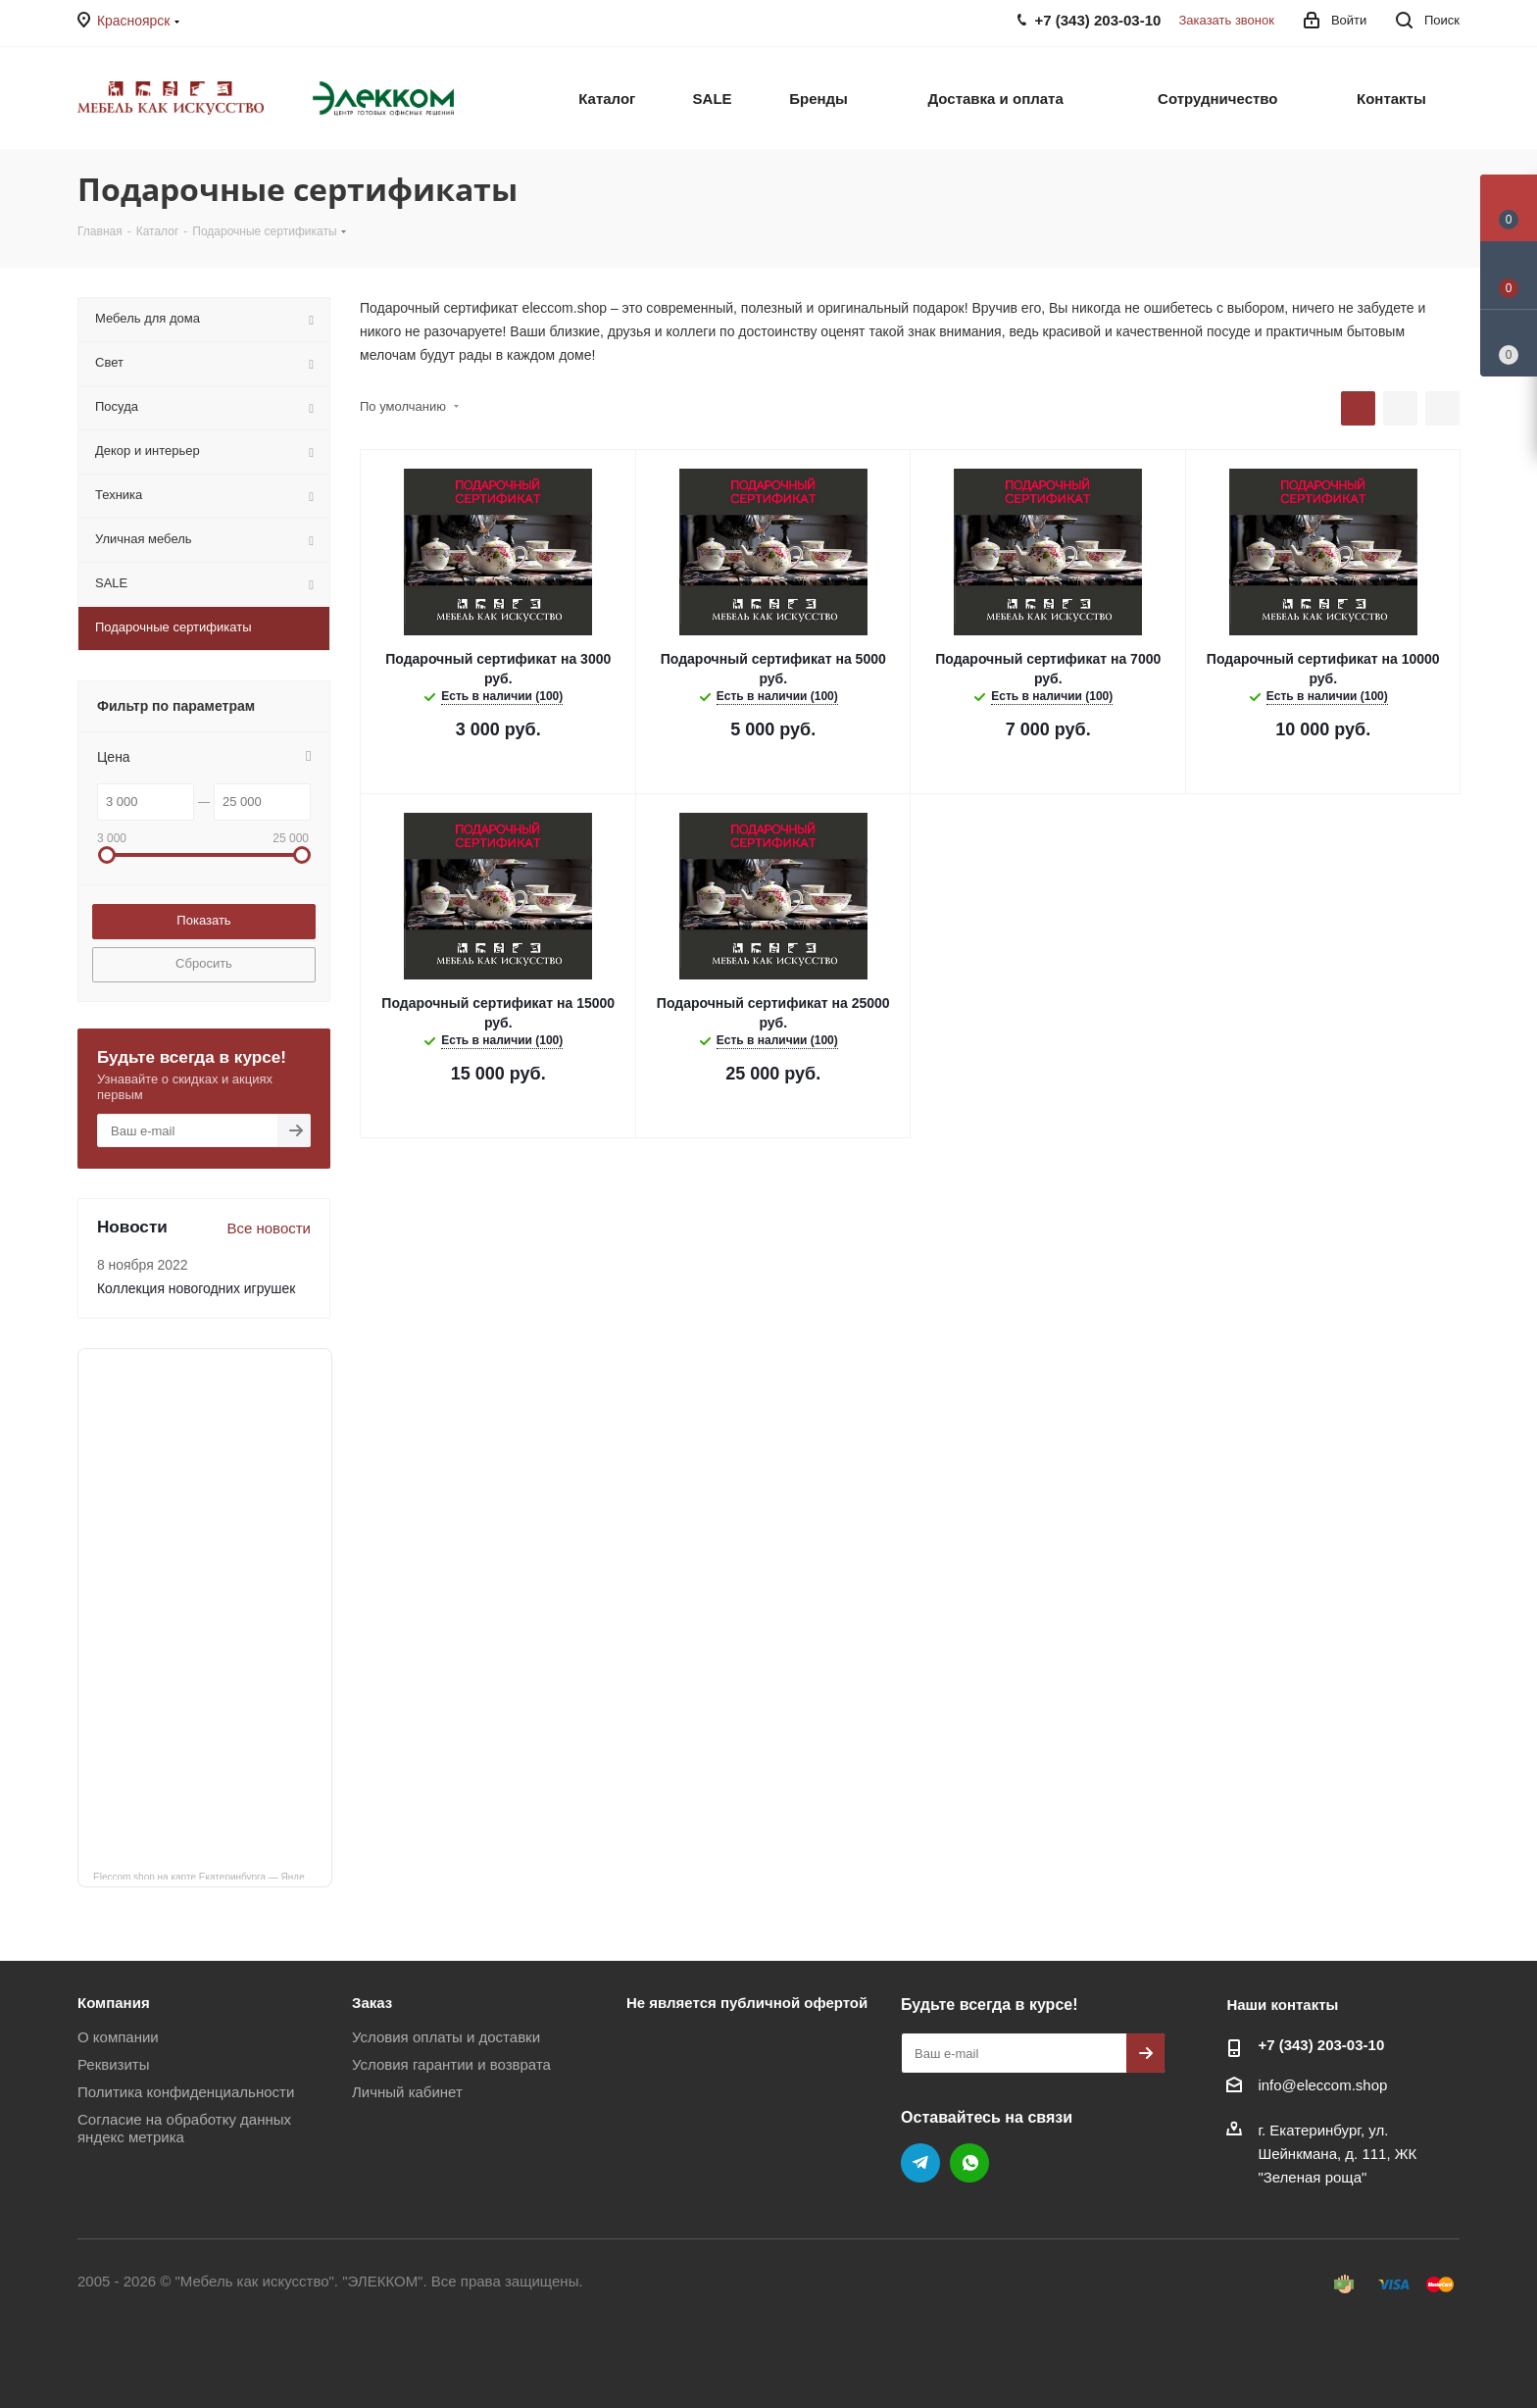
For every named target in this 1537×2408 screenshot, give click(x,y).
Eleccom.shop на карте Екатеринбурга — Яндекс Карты (212, 1876)
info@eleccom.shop (1322, 2085)
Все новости (268, 1228)
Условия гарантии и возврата (451, 2064)
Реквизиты (113, 2064)
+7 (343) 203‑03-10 (1321, 2044)
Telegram (920, 2162)
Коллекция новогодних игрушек (196, 1288)
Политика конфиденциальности (185, 2091)
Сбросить (203, 963)
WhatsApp (969, 2162)
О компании (118, 2037)
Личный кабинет (407, 2091)
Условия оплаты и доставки (446, 2037)
